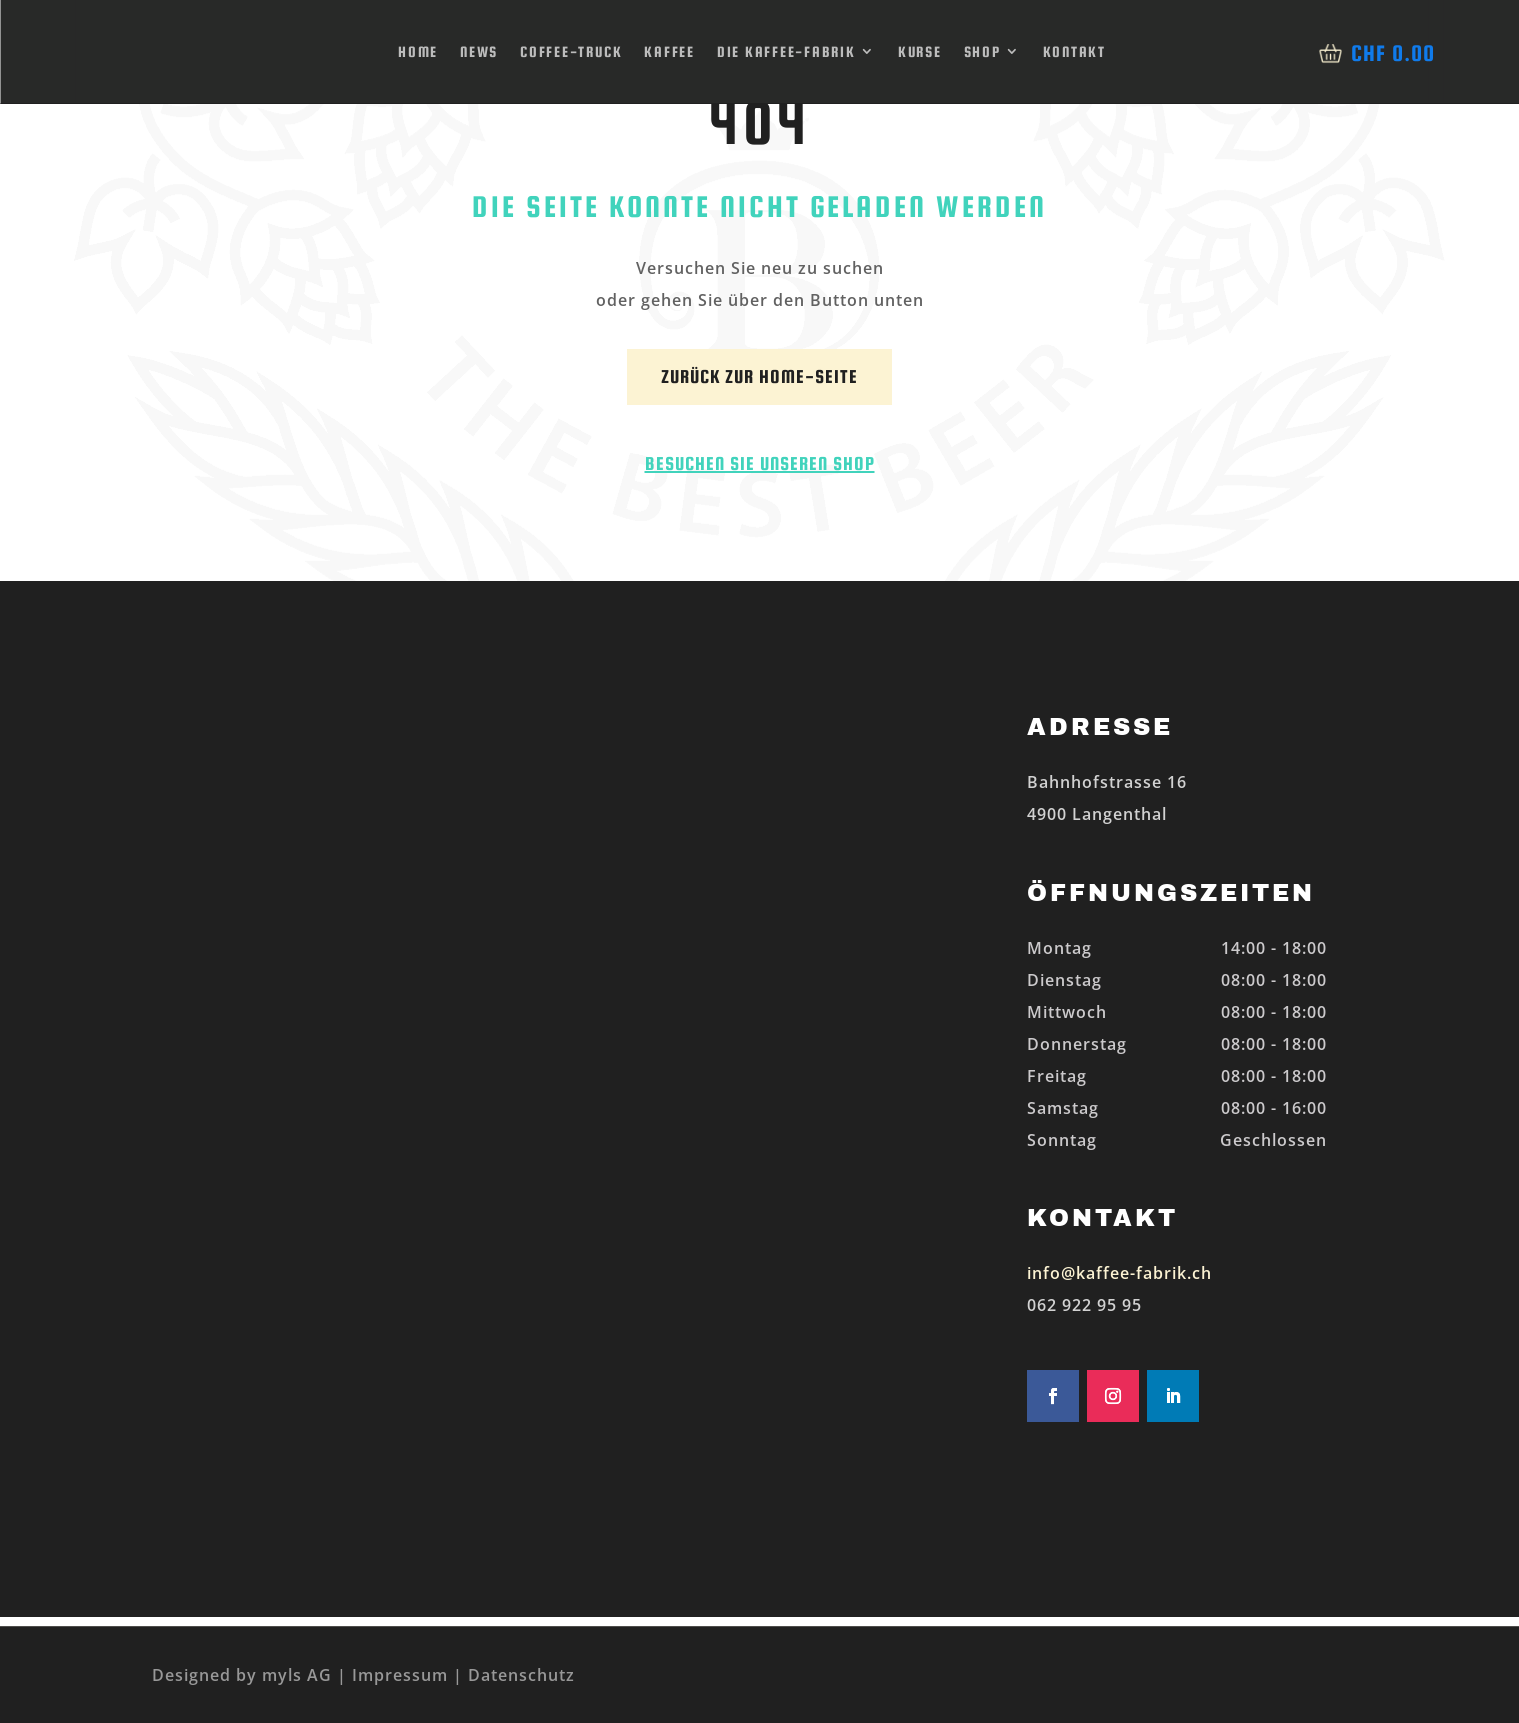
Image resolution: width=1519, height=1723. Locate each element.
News (479, 51)
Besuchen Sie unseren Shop (760, 463)
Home (418, 51)
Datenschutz (521, 1675)
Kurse (920, 51)
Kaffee (669, 51)
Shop (982, 51)
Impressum (400, 1675)
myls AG (294, 1675)
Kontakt (1074, 51)
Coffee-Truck (571, 51)
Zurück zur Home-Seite (759, 376)
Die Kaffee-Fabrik (786, 51)
